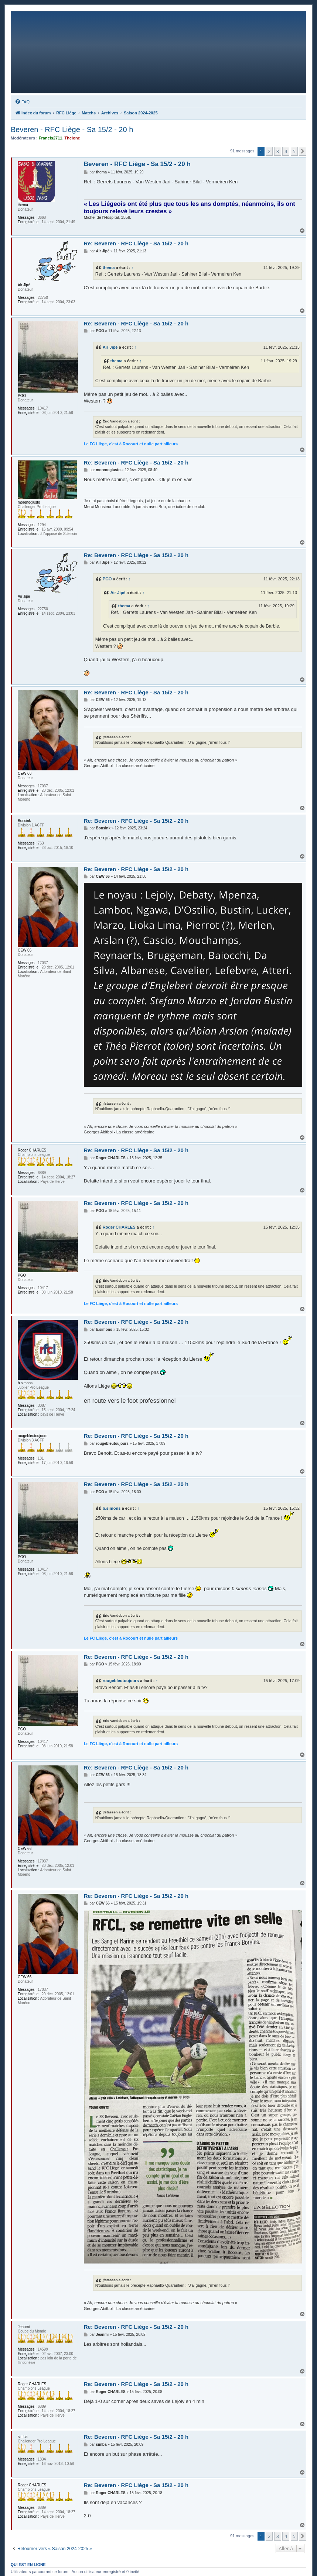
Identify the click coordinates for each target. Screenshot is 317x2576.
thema (109, 267)
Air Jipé (110, 347)
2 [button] (269, 151)
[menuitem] (22, 101)
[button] (302, 151)
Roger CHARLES (119, 1227)
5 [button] (294, 151)
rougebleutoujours (121, 1680)
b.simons (112, 1508)
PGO (107, 579)
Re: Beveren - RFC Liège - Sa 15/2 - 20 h (136, 243)
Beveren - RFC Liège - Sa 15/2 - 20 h (72, 129)
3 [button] (277, 151)
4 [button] (285, 151)
